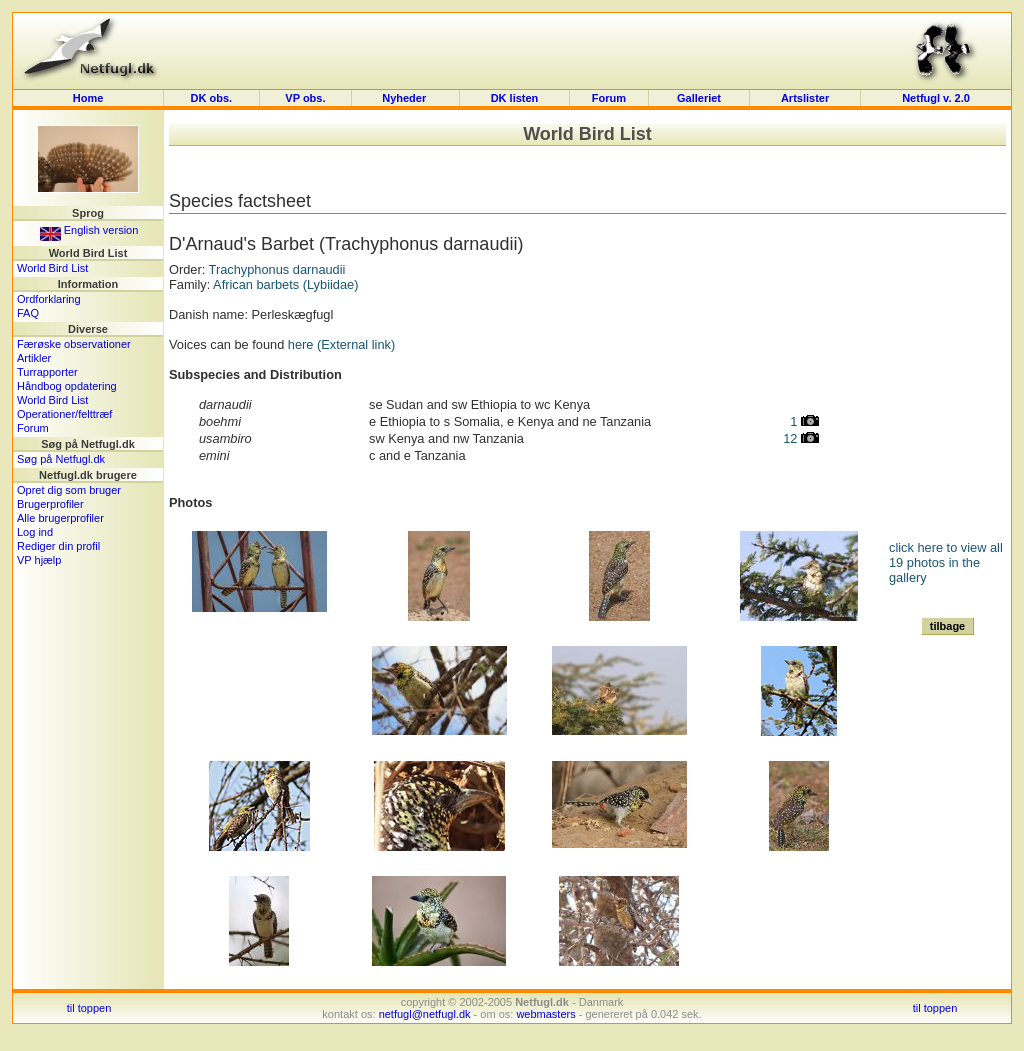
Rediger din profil (58, 546)
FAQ (28, 313)
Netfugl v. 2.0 (936, 98)
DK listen (515, 98)
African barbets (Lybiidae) (285, 284)
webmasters (545, 1014)
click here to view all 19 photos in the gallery (946, 562)
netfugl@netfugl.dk (425, 1014)
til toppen (89, 1008)
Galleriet (699, 98)
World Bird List (52, 268)
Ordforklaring (49, 299)
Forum (609, 98)
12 (801, 438)
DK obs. (212, 98)
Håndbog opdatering (67, 386)
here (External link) (341, 344)
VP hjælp (39, 560)
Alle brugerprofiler (60, 518)
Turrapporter (47, 372)
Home (88, 98)
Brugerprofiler (50, 504)
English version (89, 230)
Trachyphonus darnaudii (277, 269)
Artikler (34, 358)
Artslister (805, 98)
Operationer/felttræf (64, 414)
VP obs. (305, 98)
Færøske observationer (74, 344)
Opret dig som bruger (69, 490)
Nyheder (405, 98)
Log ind (35, 532)
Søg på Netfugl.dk (61, 459)
